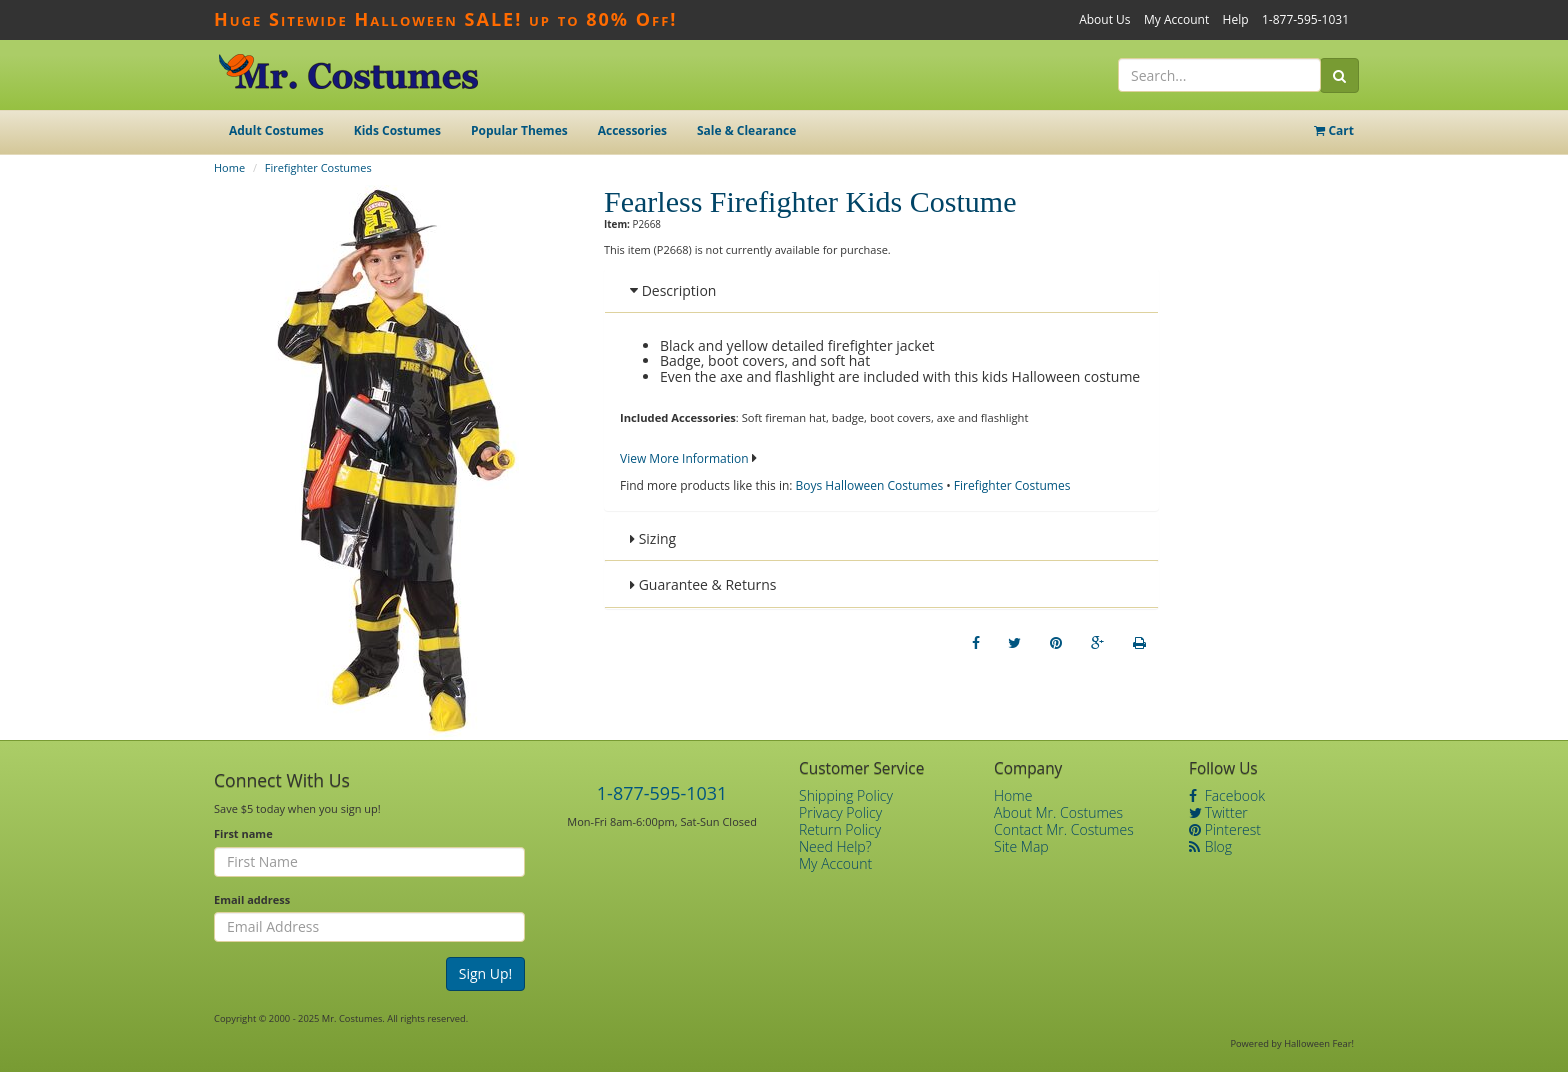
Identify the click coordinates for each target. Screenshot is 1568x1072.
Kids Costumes (397, 130)
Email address (252, 899)
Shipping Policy (846, 795)
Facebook (1227, 795)
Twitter (1218, 812)
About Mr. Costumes (1058, 812)
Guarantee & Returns (703, 584)
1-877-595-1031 (1305, 19)
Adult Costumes (276, 130)
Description (673, 290)
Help (1236, 19)
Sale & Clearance (746, 130)
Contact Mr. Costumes (1064, 829)
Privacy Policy (840, 812)
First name (243, 833)
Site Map (1021, 846)
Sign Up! (486, 973)
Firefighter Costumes (318, 167)
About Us (1104, 19)
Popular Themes (519, 130)
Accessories (632, 130)
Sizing (653, 538)
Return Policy (840, 829)
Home (229, 167)
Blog (1210, 846)
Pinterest (1225, 829)
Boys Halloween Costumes (870, 485)
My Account (1176, 19)
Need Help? (835, 846)
